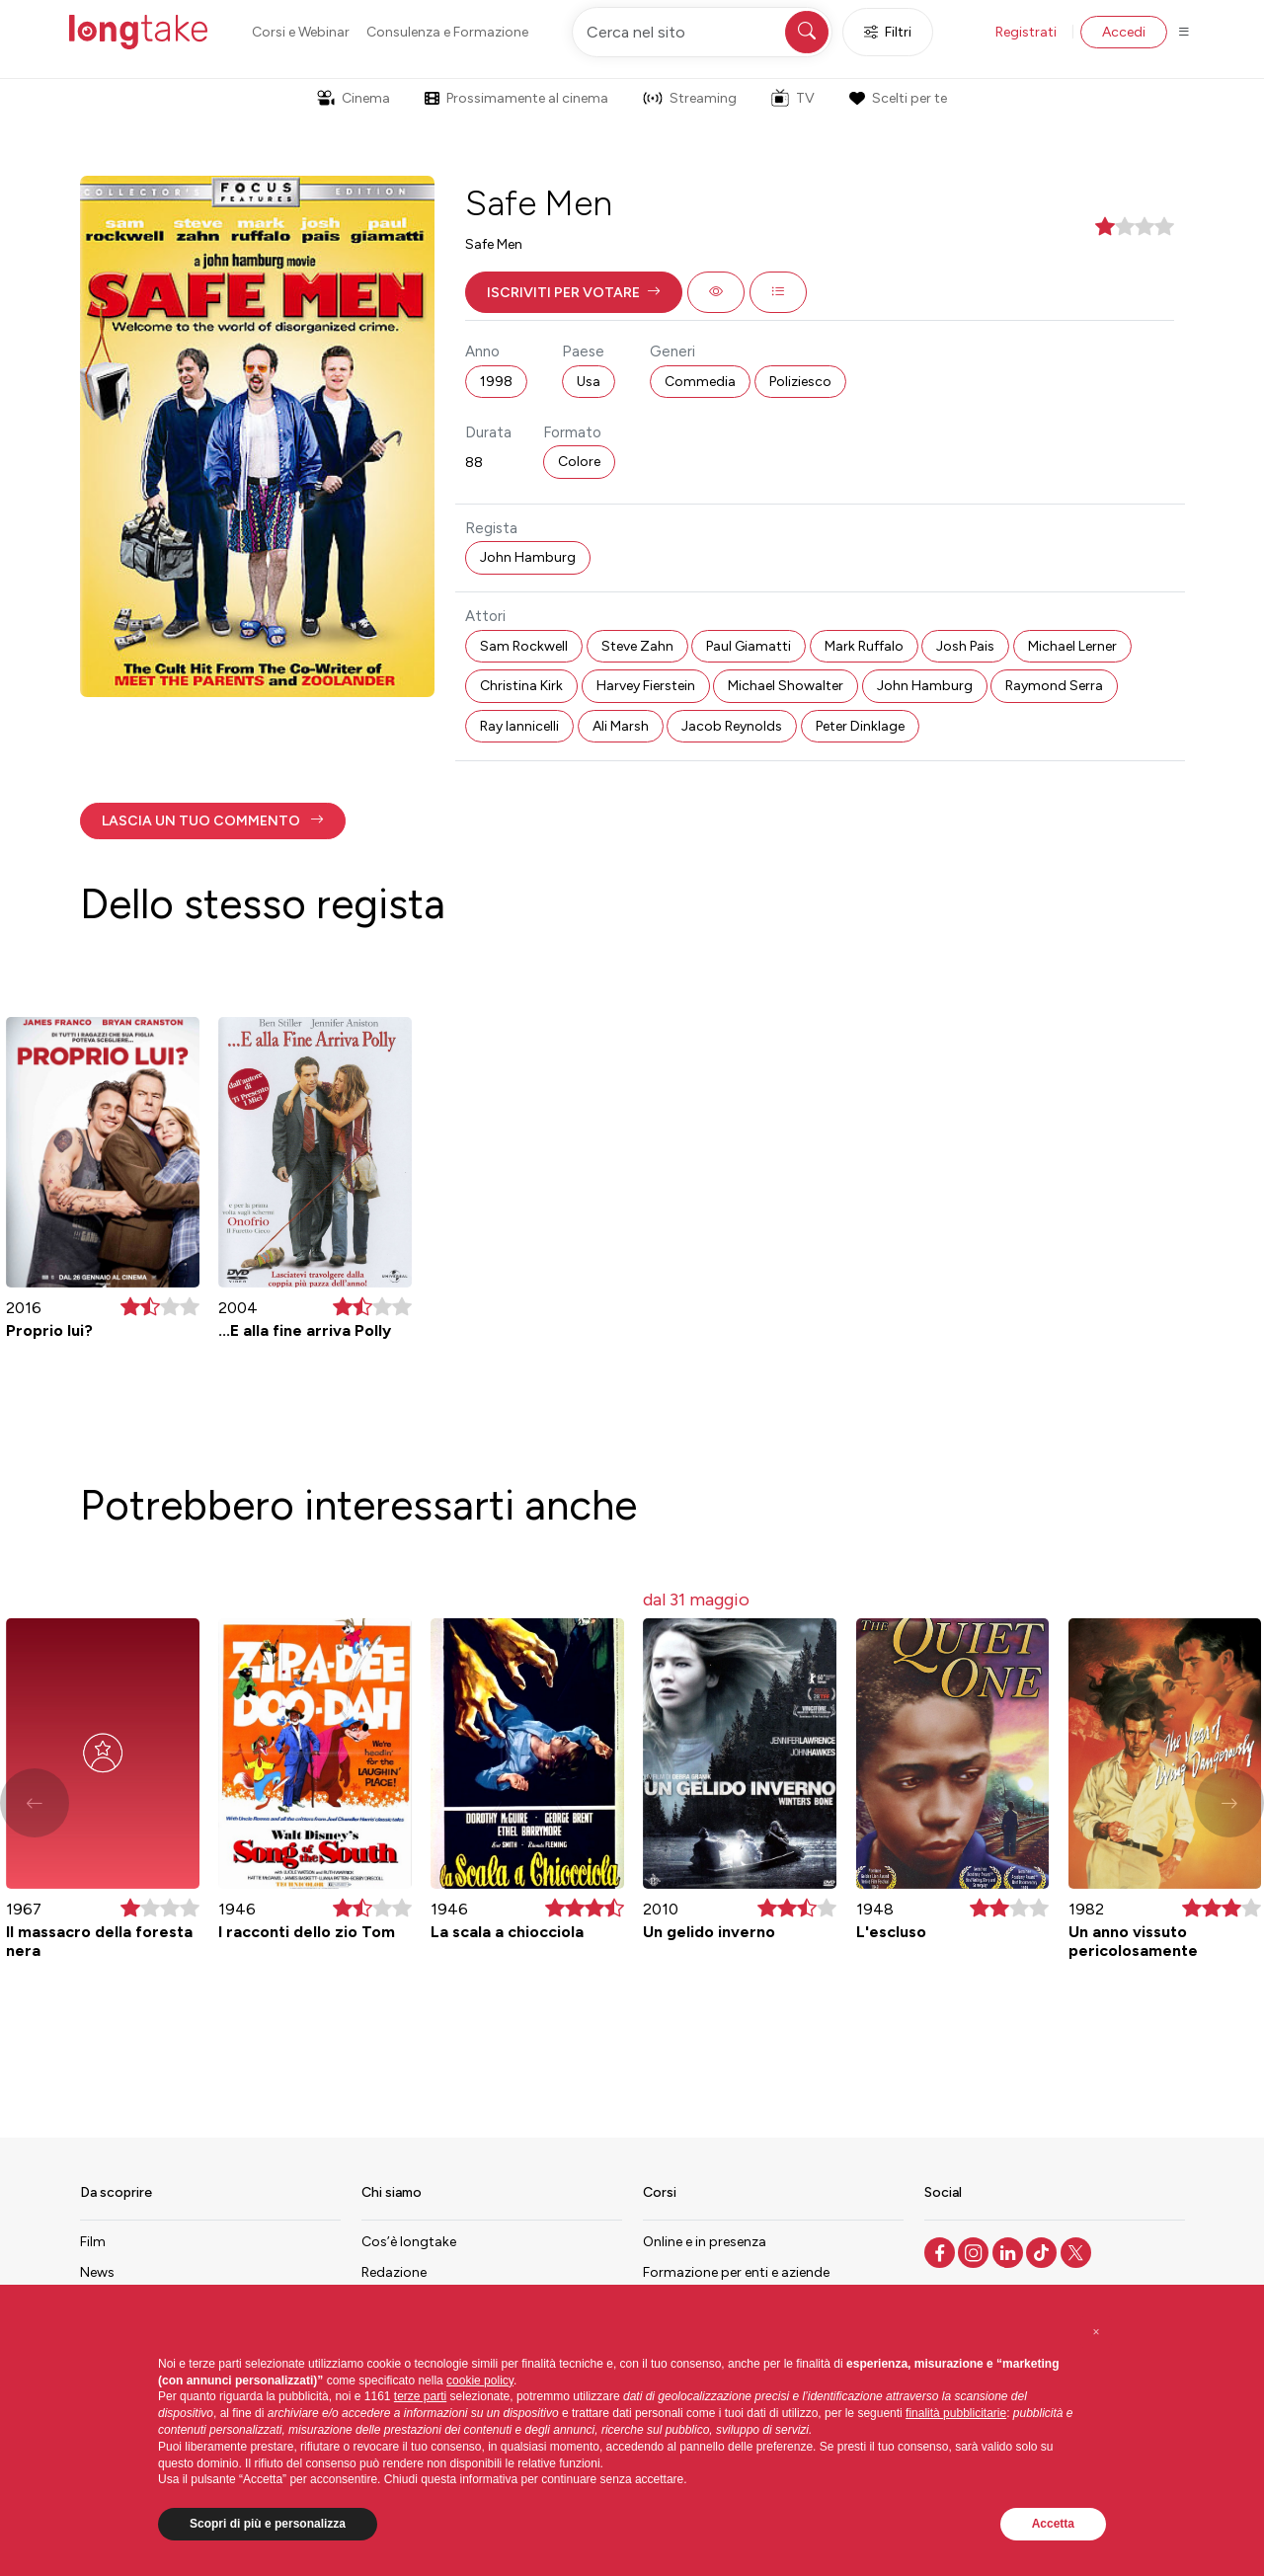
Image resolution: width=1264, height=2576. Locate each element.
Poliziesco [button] (800, 381)
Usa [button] (588, 381)
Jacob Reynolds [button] (731, 726)
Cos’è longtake (408, 2241)
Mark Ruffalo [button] (864, 646)
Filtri (887, 32)
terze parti (420, 2396)
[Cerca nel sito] (702, 32)
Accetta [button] (1053, 2524)
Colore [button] (579, 461)
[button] (573, 292)
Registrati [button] (1026, 32)
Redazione (394, 2272)
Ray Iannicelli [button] (519, 726)
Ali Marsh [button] (620, 726)
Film (93, 2241)
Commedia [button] (700, 381)
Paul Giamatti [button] (748, 646)
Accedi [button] (1124, 32)
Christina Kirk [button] (521, 685)
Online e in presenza (704, 2241)
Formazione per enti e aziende (736, 2272)
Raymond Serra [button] (1054, 685)
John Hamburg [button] (528, 557)
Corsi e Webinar (301, 32)
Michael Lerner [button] (1072, 646)
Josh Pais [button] (965, 646)
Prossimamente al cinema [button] (516, 98)
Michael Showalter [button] (785, 685)
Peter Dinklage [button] (860, 726)
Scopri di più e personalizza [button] (268, 2524)
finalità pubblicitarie (956, 2413)
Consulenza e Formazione (447, 32)
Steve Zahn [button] (637, 646)
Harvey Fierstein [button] (645, 685)
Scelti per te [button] (897, 98)
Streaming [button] (690, 98)
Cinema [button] (353, 98)
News (97, 2272)
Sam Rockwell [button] (524, 646)
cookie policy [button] (480, 2380)
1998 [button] (496, 381)
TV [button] (793, 98)
